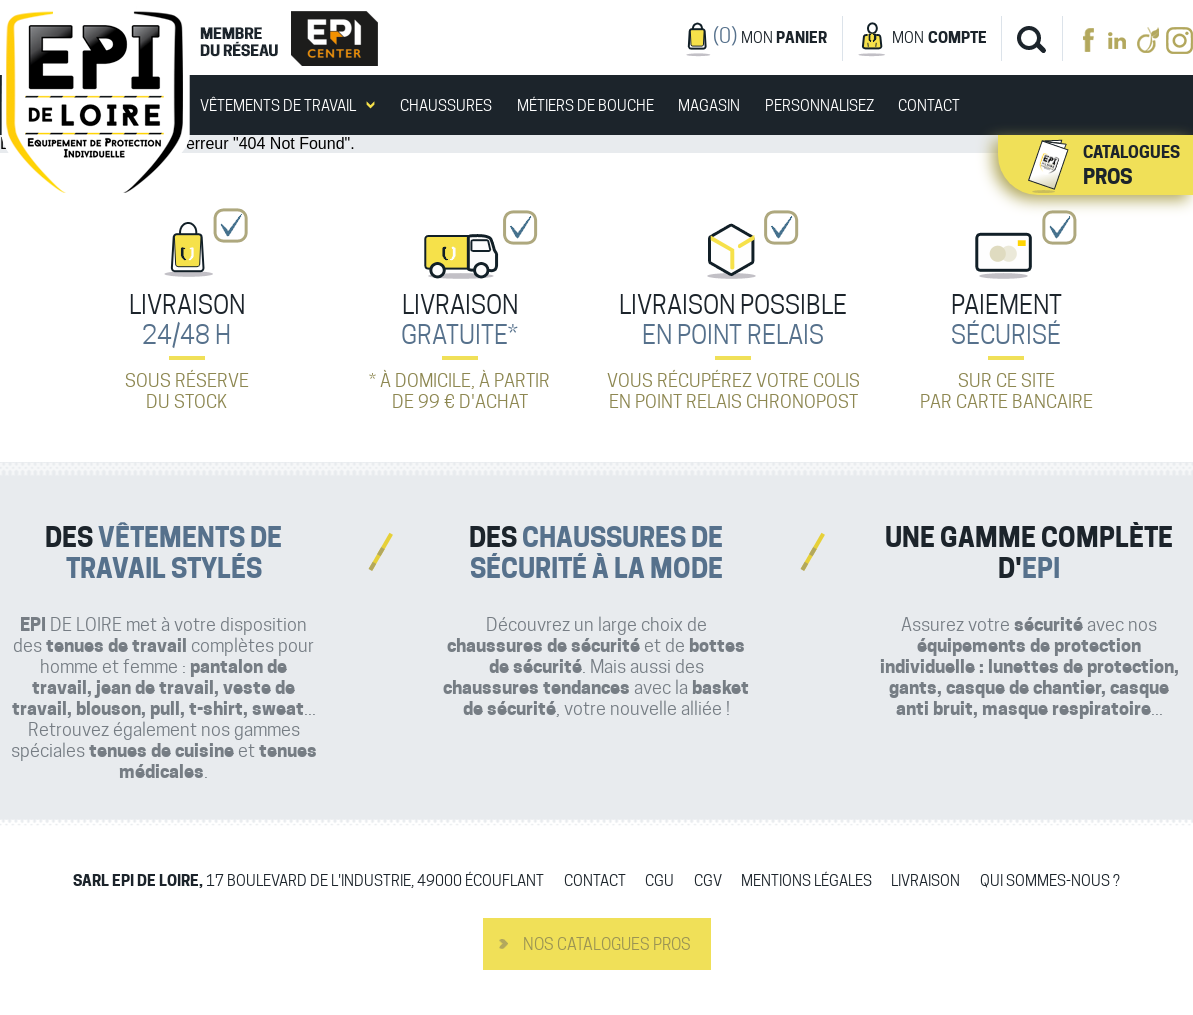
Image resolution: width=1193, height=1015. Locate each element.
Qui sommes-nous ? (1050, 881)
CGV (708, 881)
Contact (929, 107)
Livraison (925, 881)
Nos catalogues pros (607, 944)
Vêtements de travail (278, 107)
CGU (659, 881)
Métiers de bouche (585, 107)
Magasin (709, 107)
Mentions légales (806, 881)
